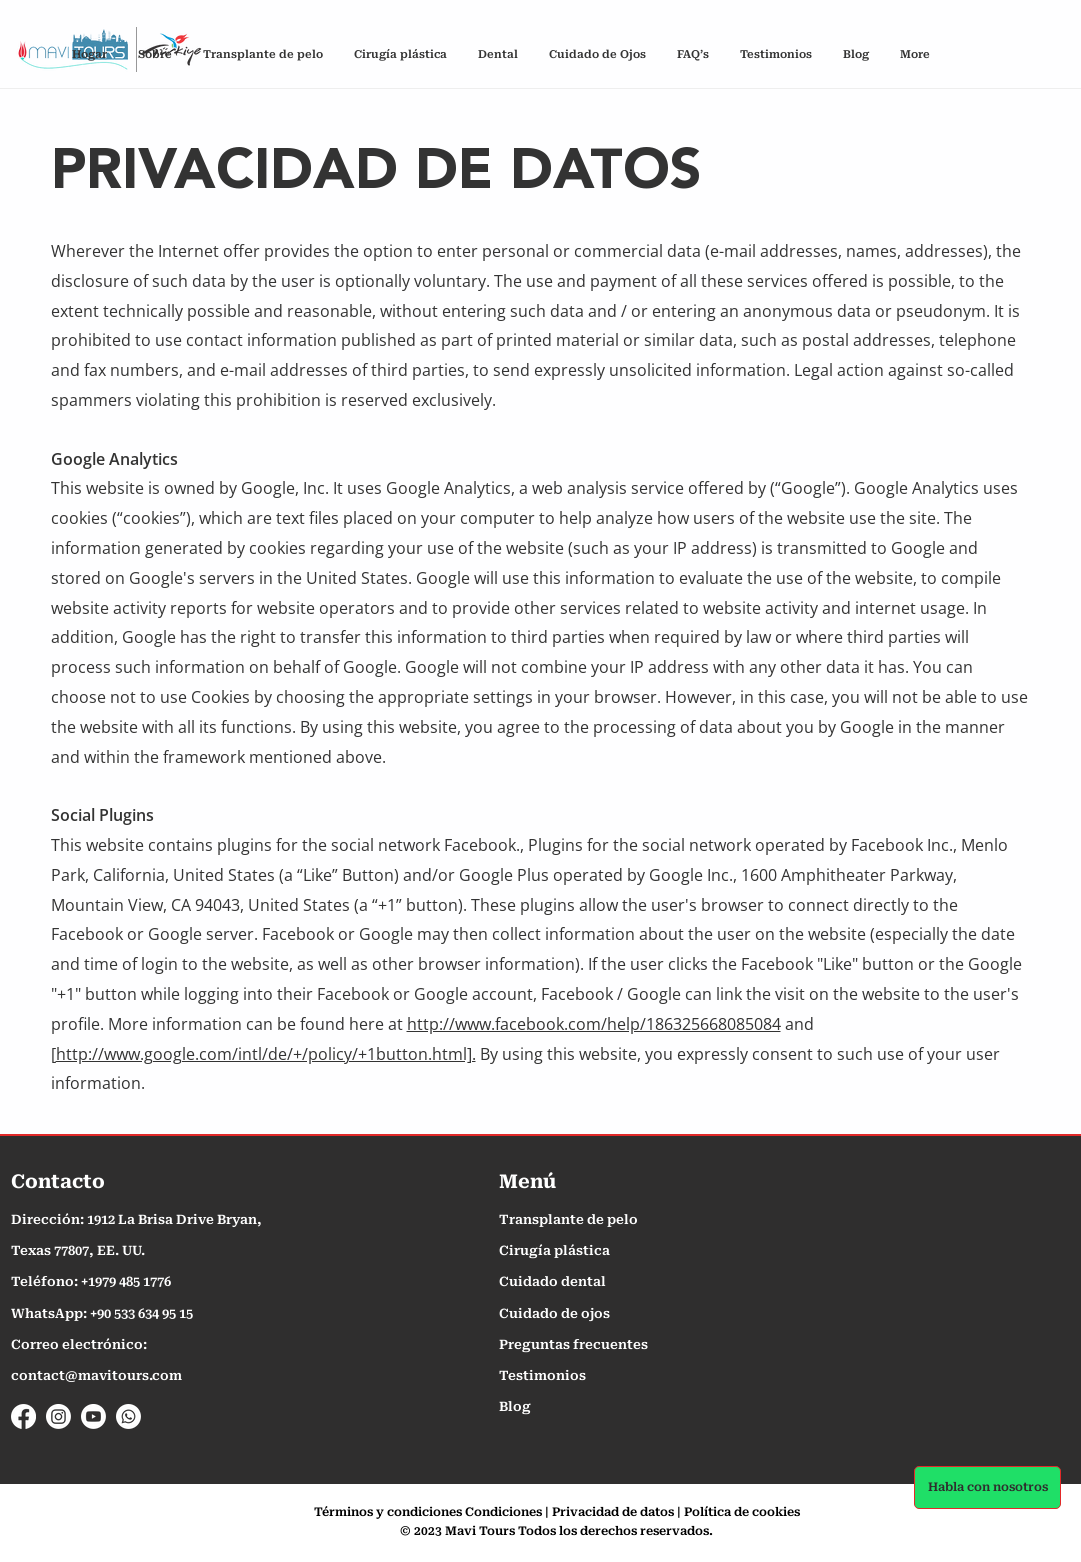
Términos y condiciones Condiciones (428, 1512)
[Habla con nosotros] (987, 1487)
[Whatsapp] (128, 1416)
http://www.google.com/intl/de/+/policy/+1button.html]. (266, 1054)
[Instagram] (58, 1416)
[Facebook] (23, 1416)
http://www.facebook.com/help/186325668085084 (594, 1024)
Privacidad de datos (613, 1512)
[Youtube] (93, 1416)
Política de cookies (742, 1512)
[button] (692, 54)
